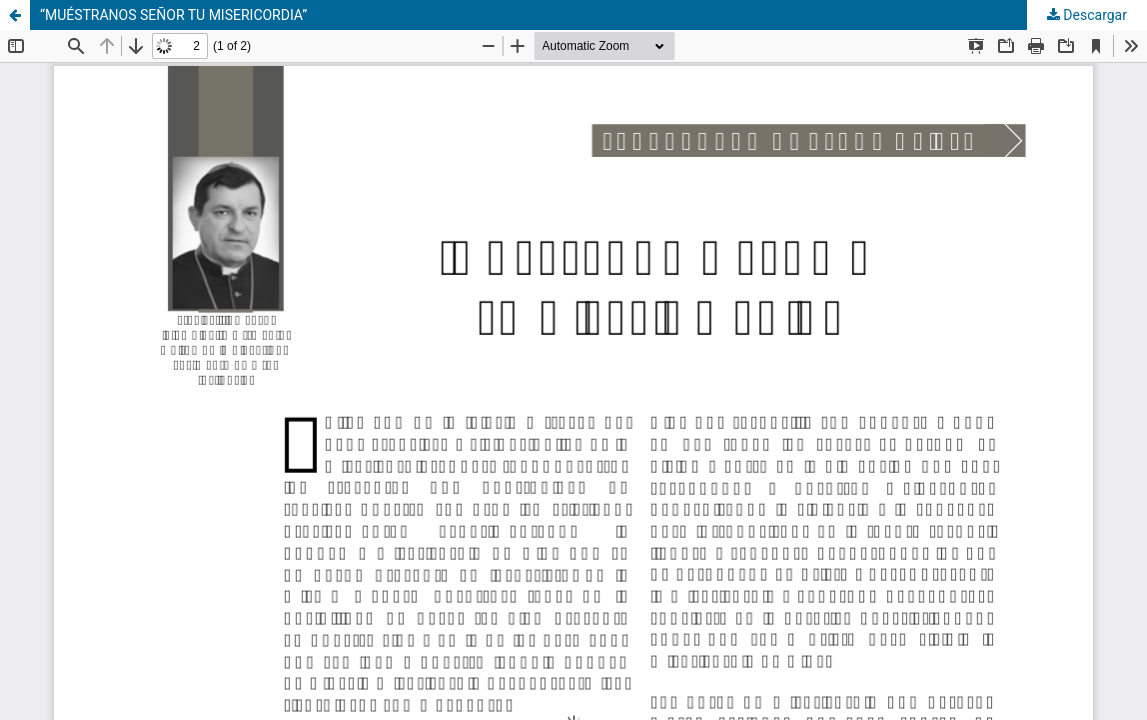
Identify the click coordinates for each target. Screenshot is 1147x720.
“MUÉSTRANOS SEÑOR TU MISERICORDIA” (173, 15)
